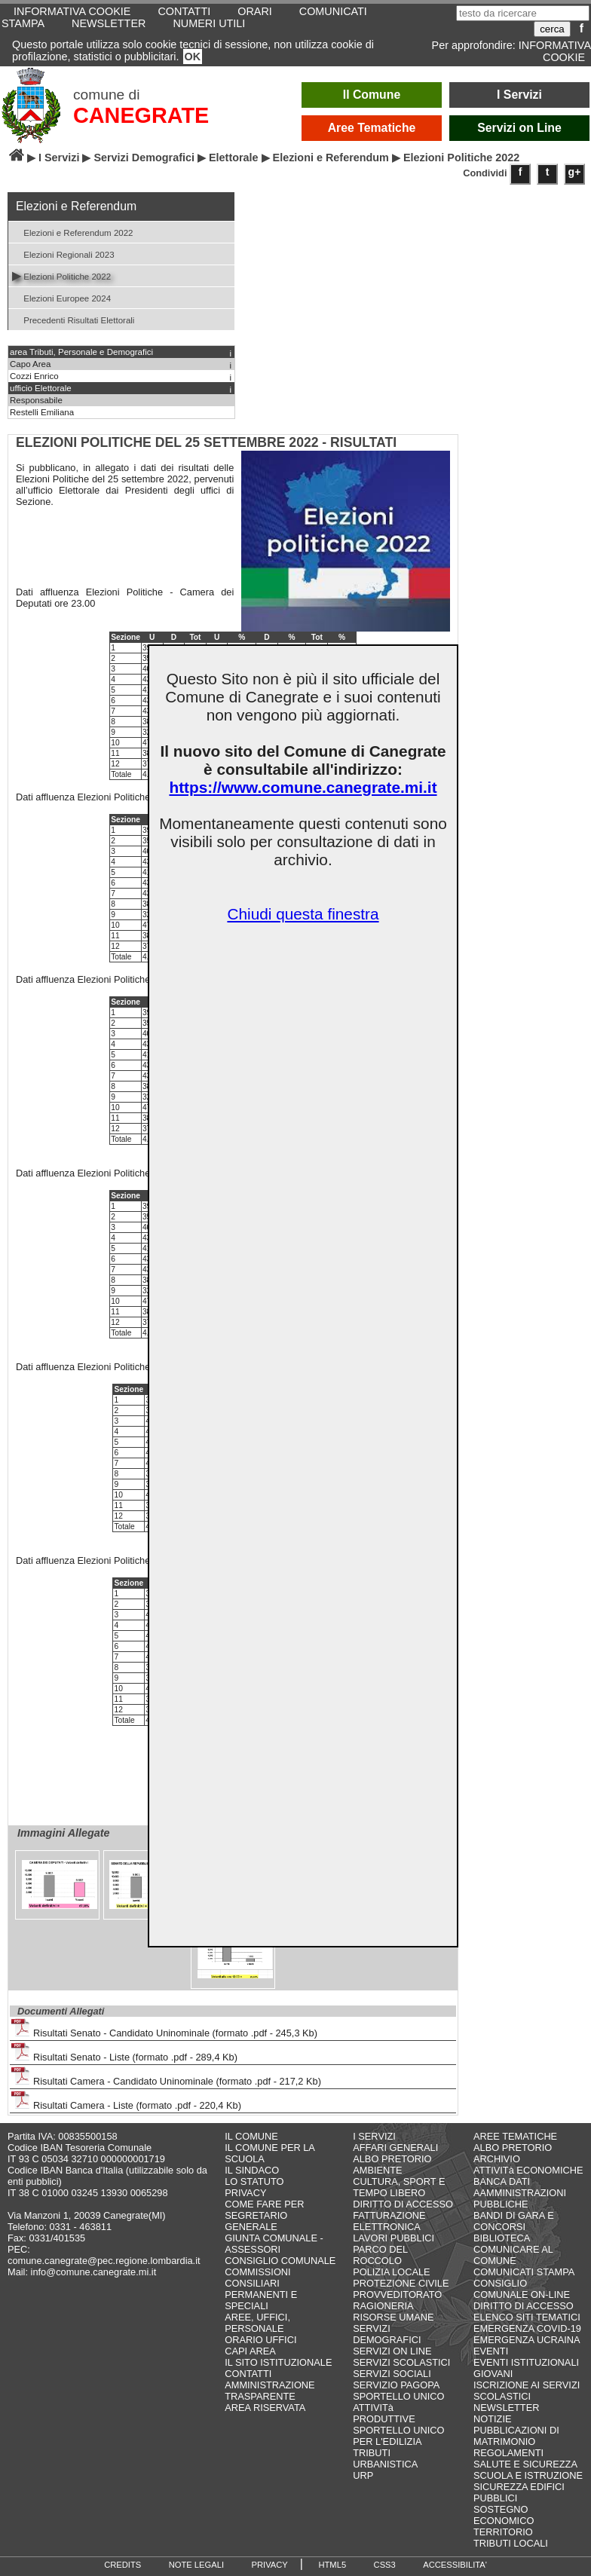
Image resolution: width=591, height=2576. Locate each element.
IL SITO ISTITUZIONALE (278, 2362)
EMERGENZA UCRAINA (526, 2339)
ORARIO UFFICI (260, 2339)
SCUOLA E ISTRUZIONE (528, 2475)
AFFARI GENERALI (395, 2147)
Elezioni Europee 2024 (61, 297)
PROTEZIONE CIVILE (401, 2283)
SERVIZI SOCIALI (392, 2373)
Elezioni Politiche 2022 (61, 275)
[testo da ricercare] (522, 13)
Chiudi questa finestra (302, 913)
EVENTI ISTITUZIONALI (526, 2362)
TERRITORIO (503, 2532)
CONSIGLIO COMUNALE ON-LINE (521, 2289)
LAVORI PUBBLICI (393, 2238)
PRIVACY (245, 2192)
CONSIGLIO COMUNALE (280, 2260)
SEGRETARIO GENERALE (256, 2221)
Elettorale (234, 157)
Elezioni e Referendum (331, 157)
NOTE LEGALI (196, 2564)
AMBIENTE (377, 2170)
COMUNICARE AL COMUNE (513, 2255)
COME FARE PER (264, 2204)
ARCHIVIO (496, 2159)
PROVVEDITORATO (397, 2294)
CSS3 (385, 2564)
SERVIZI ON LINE (392, 2351)
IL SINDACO (252, 2170)
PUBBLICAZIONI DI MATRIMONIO (516, 2436)
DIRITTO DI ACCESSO (403, 2204)
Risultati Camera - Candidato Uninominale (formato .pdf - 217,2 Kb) (166, 2077)
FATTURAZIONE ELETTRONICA (389, 2221)
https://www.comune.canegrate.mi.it (302, 787)
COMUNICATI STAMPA (523, 2272)
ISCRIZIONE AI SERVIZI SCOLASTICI (526, 2390)
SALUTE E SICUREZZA (525, 2464)
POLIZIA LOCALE (391, 2272)
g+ (574, 172)
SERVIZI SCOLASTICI (401, 2362)
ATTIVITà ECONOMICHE (528, 2170)
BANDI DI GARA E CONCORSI (513, 2221)
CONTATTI (248, 2373)
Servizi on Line (519, 127)
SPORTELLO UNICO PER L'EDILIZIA (398, 2436)
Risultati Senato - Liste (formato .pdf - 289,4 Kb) (124, 2052)
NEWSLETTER (108, 23)
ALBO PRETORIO (392, 2159)
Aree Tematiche (372, 127)
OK (193, 56)
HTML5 (332, 2564)
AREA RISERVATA (265, 2407)
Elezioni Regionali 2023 (63, 253)
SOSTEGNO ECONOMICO (503, 2515)
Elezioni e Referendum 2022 (72, 231)
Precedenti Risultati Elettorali (73, 319)
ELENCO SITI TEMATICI (526, 2317)
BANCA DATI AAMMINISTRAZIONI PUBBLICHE (519, 2193)
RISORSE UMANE (393, 2317)
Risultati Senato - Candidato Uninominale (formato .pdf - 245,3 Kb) (164, 2028)
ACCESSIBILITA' (455, 2564)
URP (363, 2475)
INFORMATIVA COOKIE (555, 51)
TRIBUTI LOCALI (510, 2543)
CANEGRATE (141, 115)
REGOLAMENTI (508, 2452)
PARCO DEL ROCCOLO (380, 2255)
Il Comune (372, 94)
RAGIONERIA (383, 2305)
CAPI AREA (250, 2351)
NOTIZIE (492, 2419)
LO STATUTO (254, 2181)
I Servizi (519, 94)
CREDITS (122, 2564)
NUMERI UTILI (209, 23)
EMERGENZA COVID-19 (527, 2328)
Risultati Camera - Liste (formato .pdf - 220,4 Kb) (126, 2101)
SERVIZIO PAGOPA (396, 2385)
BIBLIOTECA (501, 2238)
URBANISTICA (385, 2464)
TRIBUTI (371, 2452)
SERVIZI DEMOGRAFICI (387, 2334)
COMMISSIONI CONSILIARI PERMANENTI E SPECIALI (261, 2288)
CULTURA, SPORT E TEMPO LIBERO (399, 2187)
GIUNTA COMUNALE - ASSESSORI (274, 2243)
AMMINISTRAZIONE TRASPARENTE (269, 2390)
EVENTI (490, 2351)
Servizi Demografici (143, 157)
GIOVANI (493, 2373)
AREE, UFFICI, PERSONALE (257, 2322)
